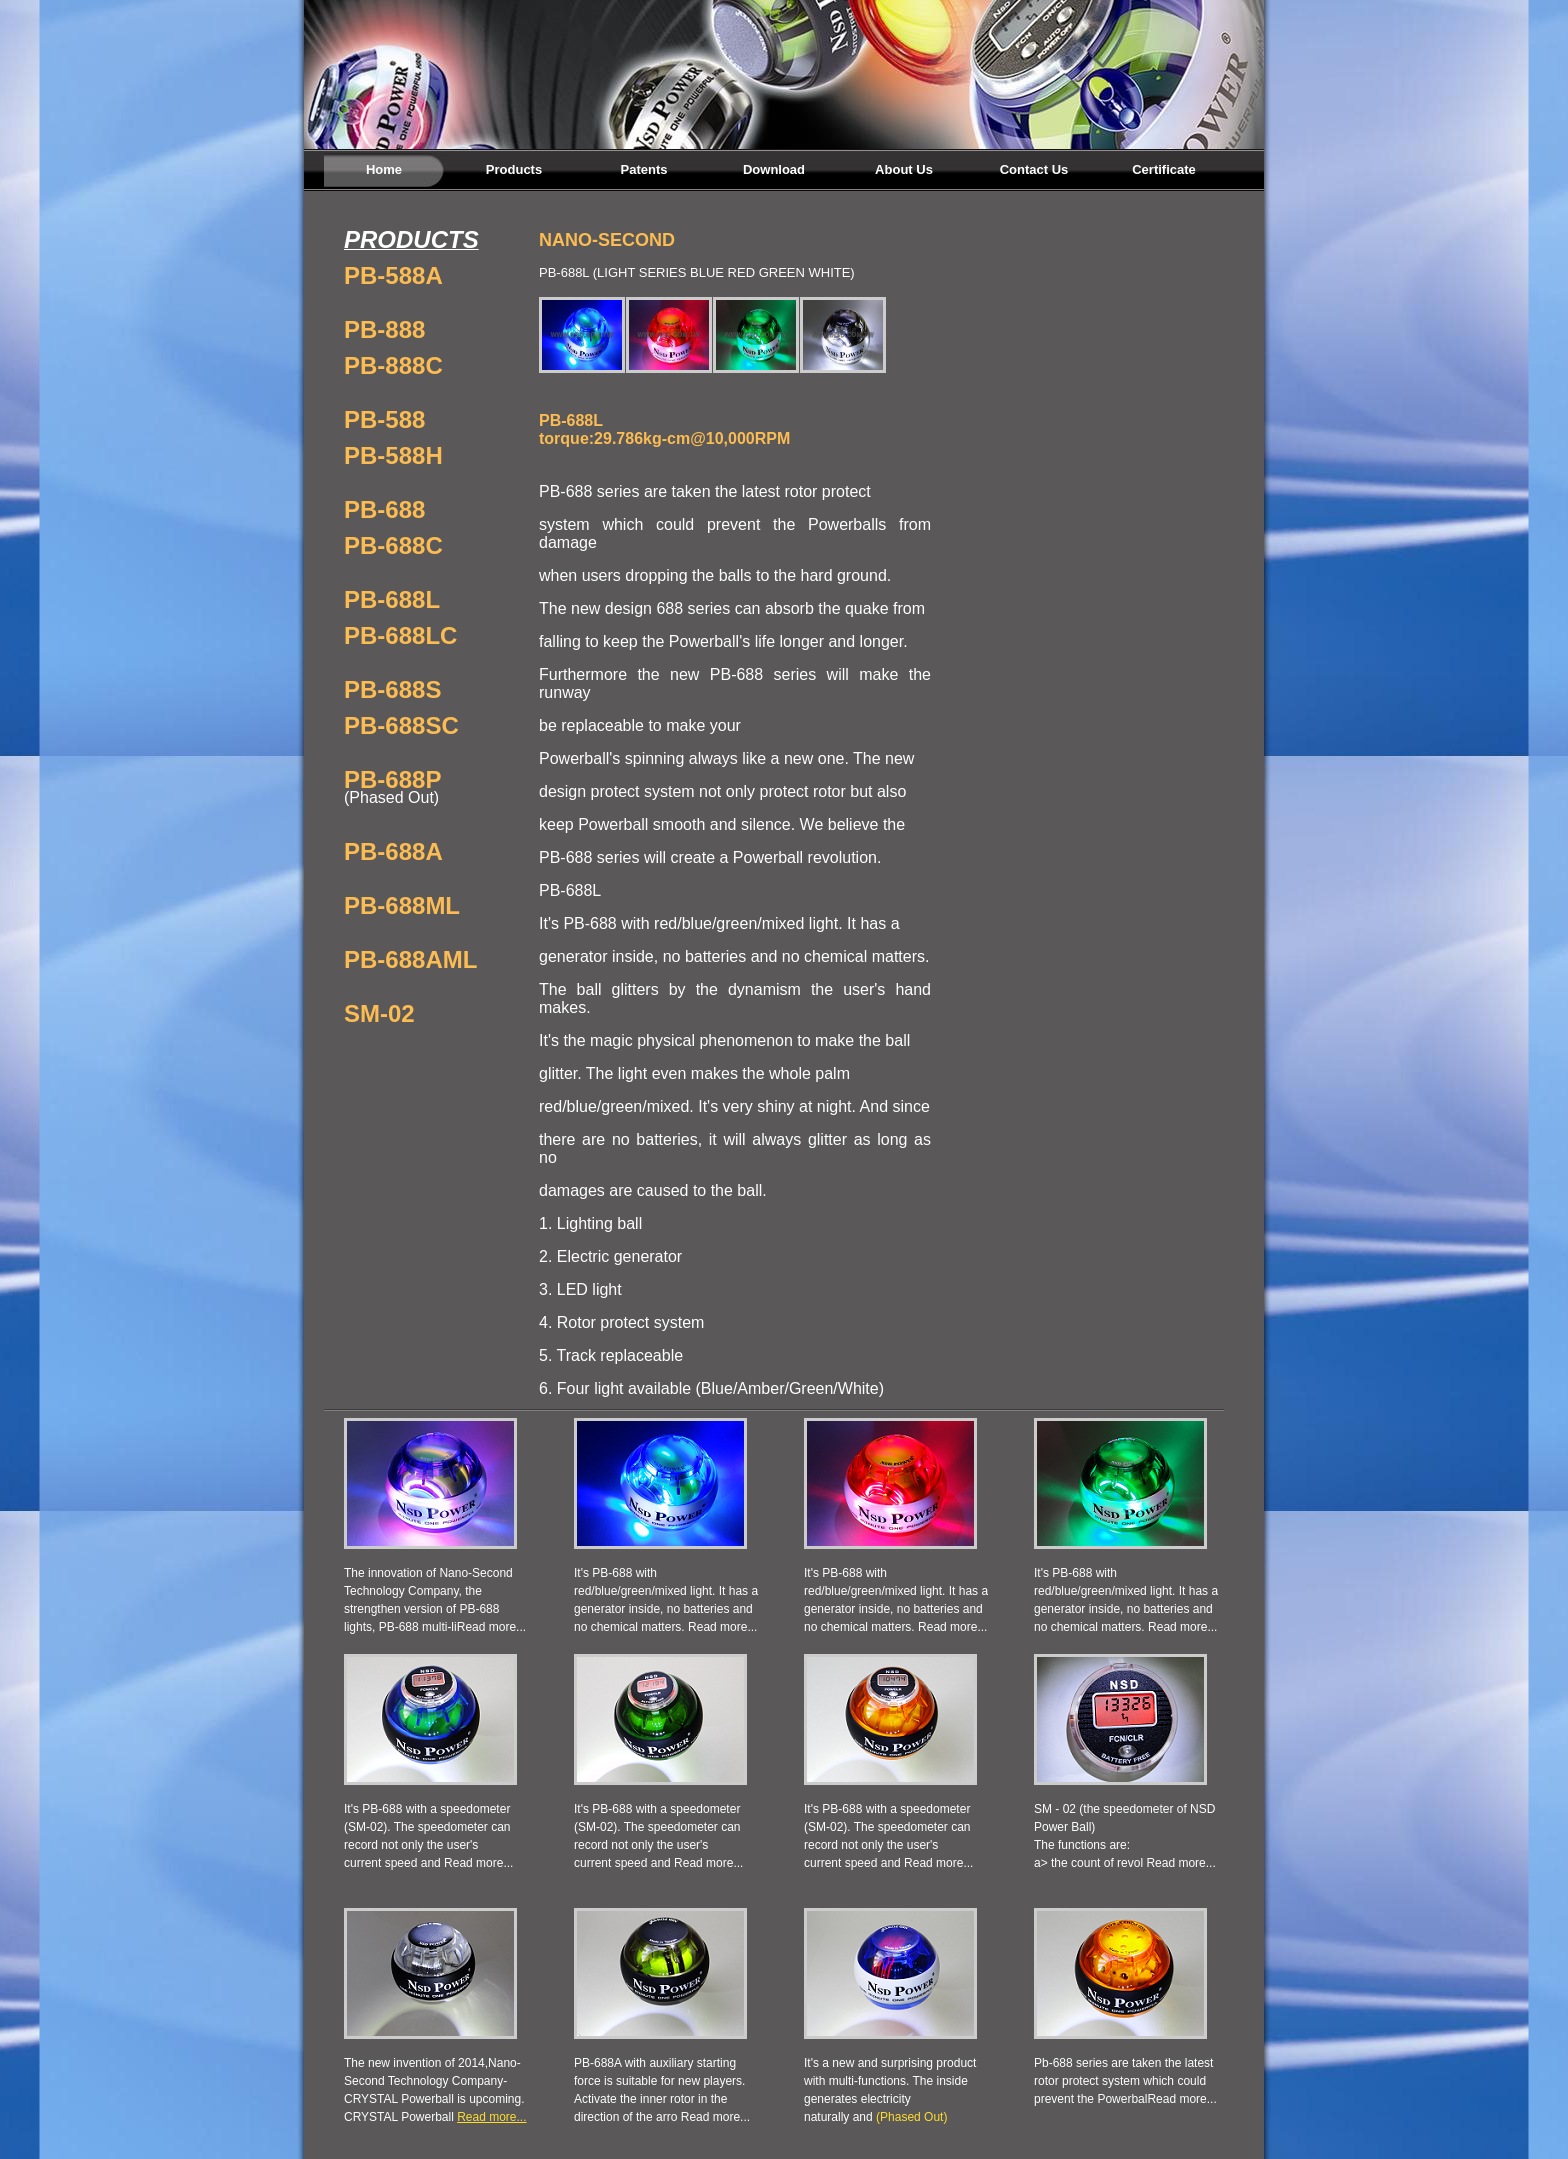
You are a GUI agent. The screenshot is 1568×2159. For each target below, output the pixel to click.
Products (514, 169)
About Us (904, 169)
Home (384, 169)
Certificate (1164, 169)
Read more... (491, 1627)
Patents (644, 169)
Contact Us (1034, 169)
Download (774, 169)
